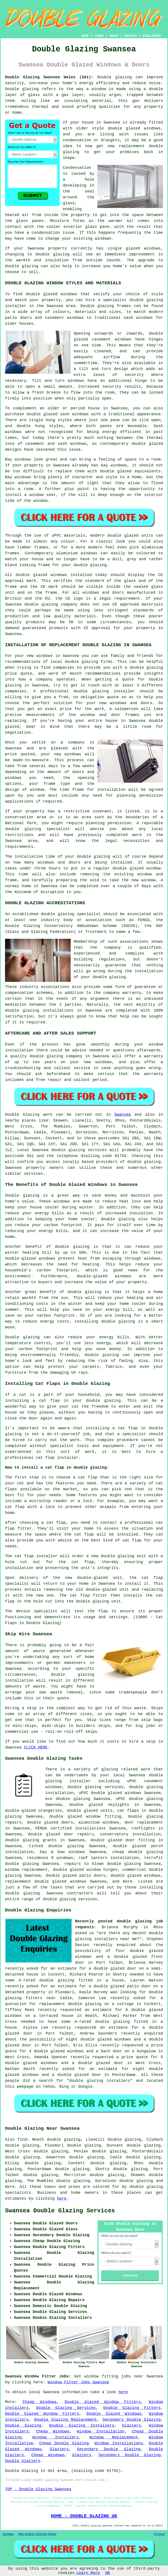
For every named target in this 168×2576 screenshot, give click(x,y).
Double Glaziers (22, 2461)
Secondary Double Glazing (131, 2419)
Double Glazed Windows (113, 2414)
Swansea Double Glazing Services (60, 2211)
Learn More (88, 2573)
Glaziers (131, 2425)
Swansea (122, 1114)
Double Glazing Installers (81, 2425)
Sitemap (8, 2534)
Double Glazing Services (66, 2408)
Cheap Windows (40, 2402)
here (61, 2198)
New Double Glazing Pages (37, 2534)
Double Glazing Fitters (132, 2408)
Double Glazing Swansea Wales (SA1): (49, 77)
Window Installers (55, 2437)
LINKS (98, 36)
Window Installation (101, 2431)
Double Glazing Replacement (65, 2419)
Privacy (159, 2534)
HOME (85, 36)
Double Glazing (23, 2425)
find (22, 2139)
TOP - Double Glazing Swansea (38, 2489)
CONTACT (130, 36)
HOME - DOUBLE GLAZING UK (84, 2515)
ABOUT (114, 36)
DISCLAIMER (151, 36)
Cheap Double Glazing (64, 2443)
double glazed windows (134, 128)
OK (107, 2573)
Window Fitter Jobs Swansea (78, 2382)
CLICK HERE (35, 1747)
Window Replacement (113, 2437)
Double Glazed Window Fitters (103, 2402)
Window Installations (118, 2443)
